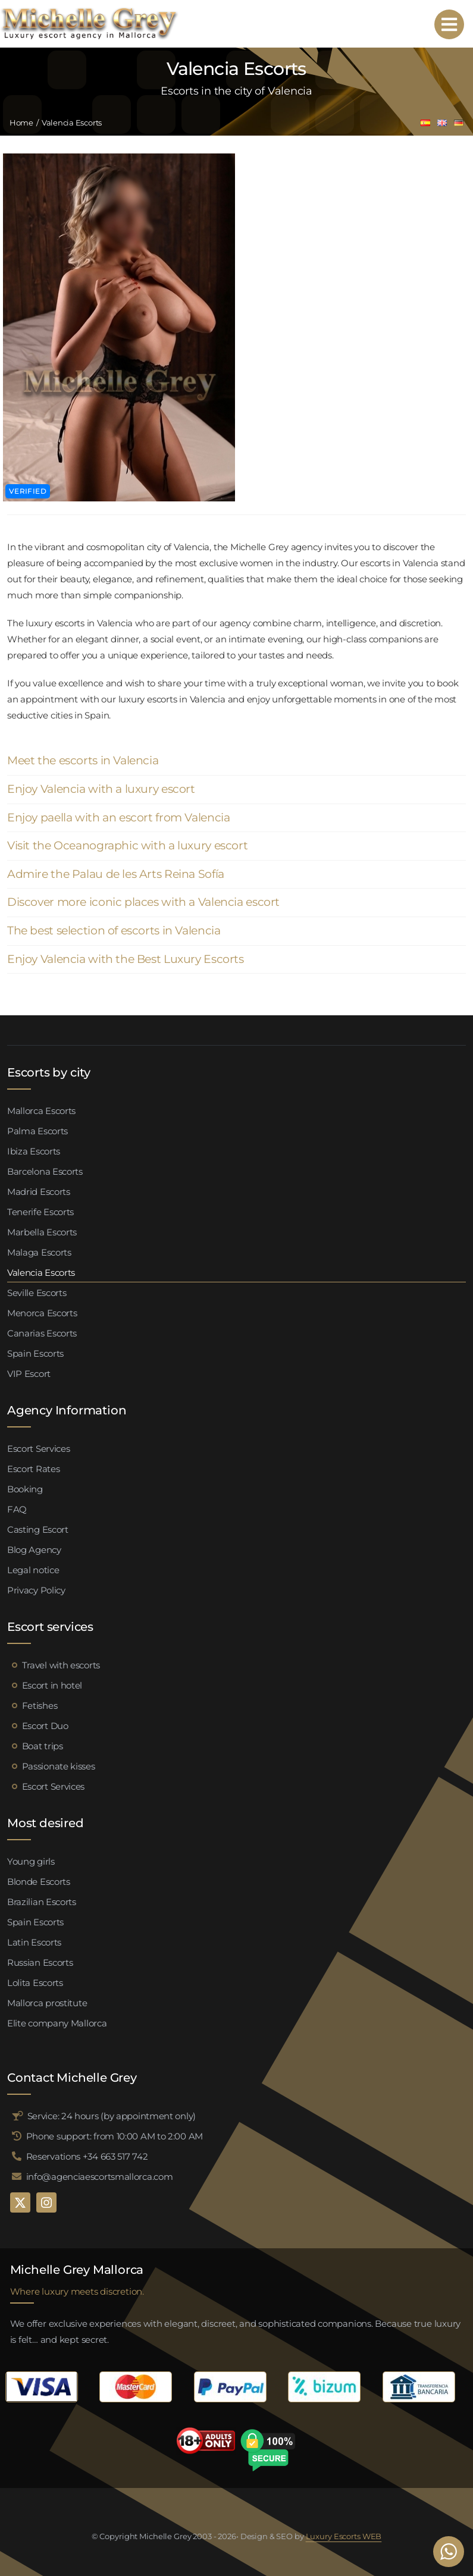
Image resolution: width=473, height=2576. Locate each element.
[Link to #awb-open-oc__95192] (449, 24)
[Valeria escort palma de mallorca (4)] (119, 158)
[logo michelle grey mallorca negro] (89, 10)
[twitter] (20, 2202)
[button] (236, 761)
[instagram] (46, 2202)
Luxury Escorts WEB (344, 2536)
